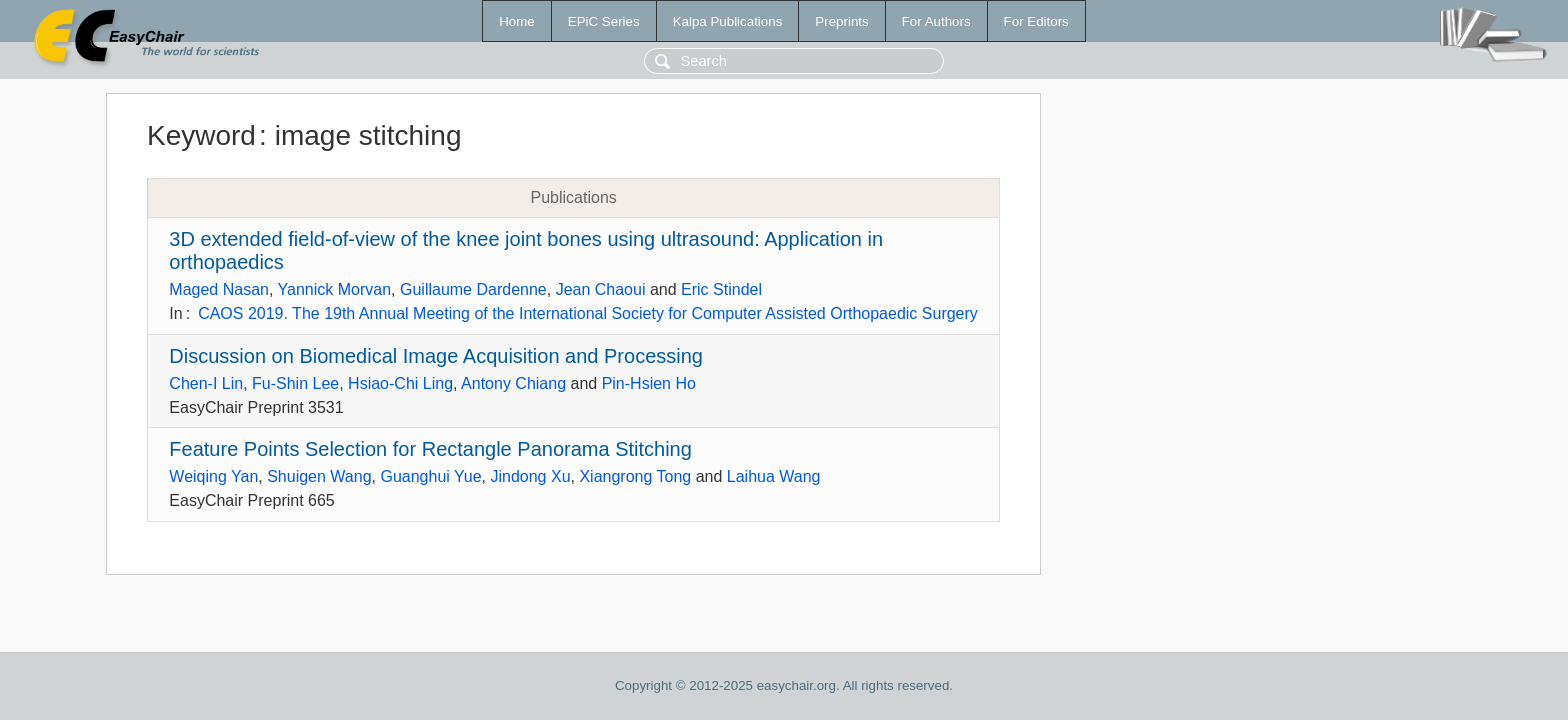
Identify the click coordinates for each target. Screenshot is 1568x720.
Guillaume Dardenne (473, 289)
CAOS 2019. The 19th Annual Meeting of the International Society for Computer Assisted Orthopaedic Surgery (588, 313)
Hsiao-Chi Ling (400, 383)
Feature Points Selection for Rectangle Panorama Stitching (430, 449)
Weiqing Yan (213, 476)
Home (517, 21)
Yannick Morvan (335, 289)
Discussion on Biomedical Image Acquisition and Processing (436, 356)
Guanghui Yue (430, 476)
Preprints (841, 21)
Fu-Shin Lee (295, 383)
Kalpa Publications (728, 21)
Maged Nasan (219, 289)
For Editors (1036, 21)
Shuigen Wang (319, 476)
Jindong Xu (530, 476)
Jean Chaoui (601, 289)
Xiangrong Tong (635, 476)
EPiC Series (604, 21)
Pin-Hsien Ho (649, 383)
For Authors (936, 21)
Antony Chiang (513, 383)
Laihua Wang (774, 476)
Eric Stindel (721, 289)
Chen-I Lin (206, 383)
